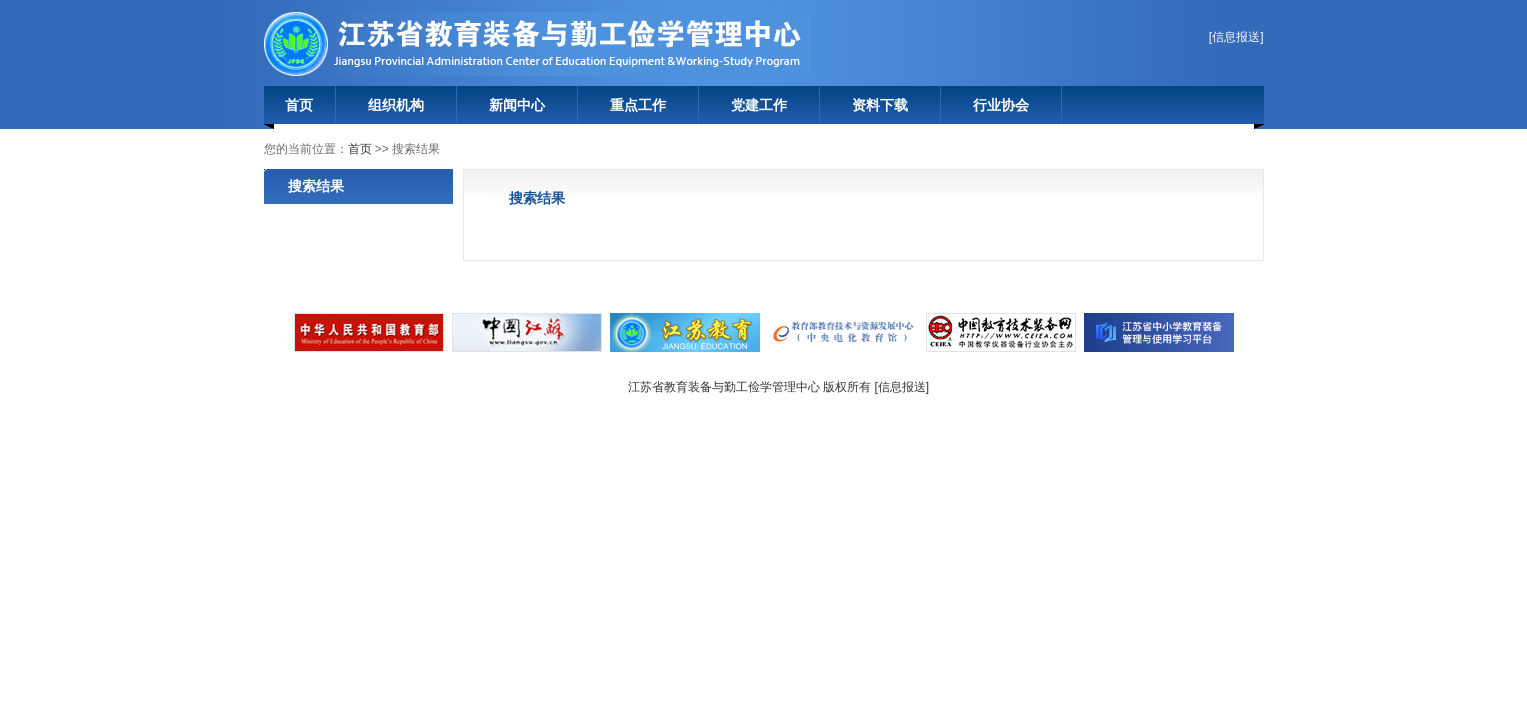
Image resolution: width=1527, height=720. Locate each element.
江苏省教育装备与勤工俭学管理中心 (538, 44)
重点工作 (638, 105)
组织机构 (396, 105)
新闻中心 (517, 105)
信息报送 (1236, 37)
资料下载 (880, 105)
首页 (299, 105)
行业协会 (1001, 105)
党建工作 (759, 105)
